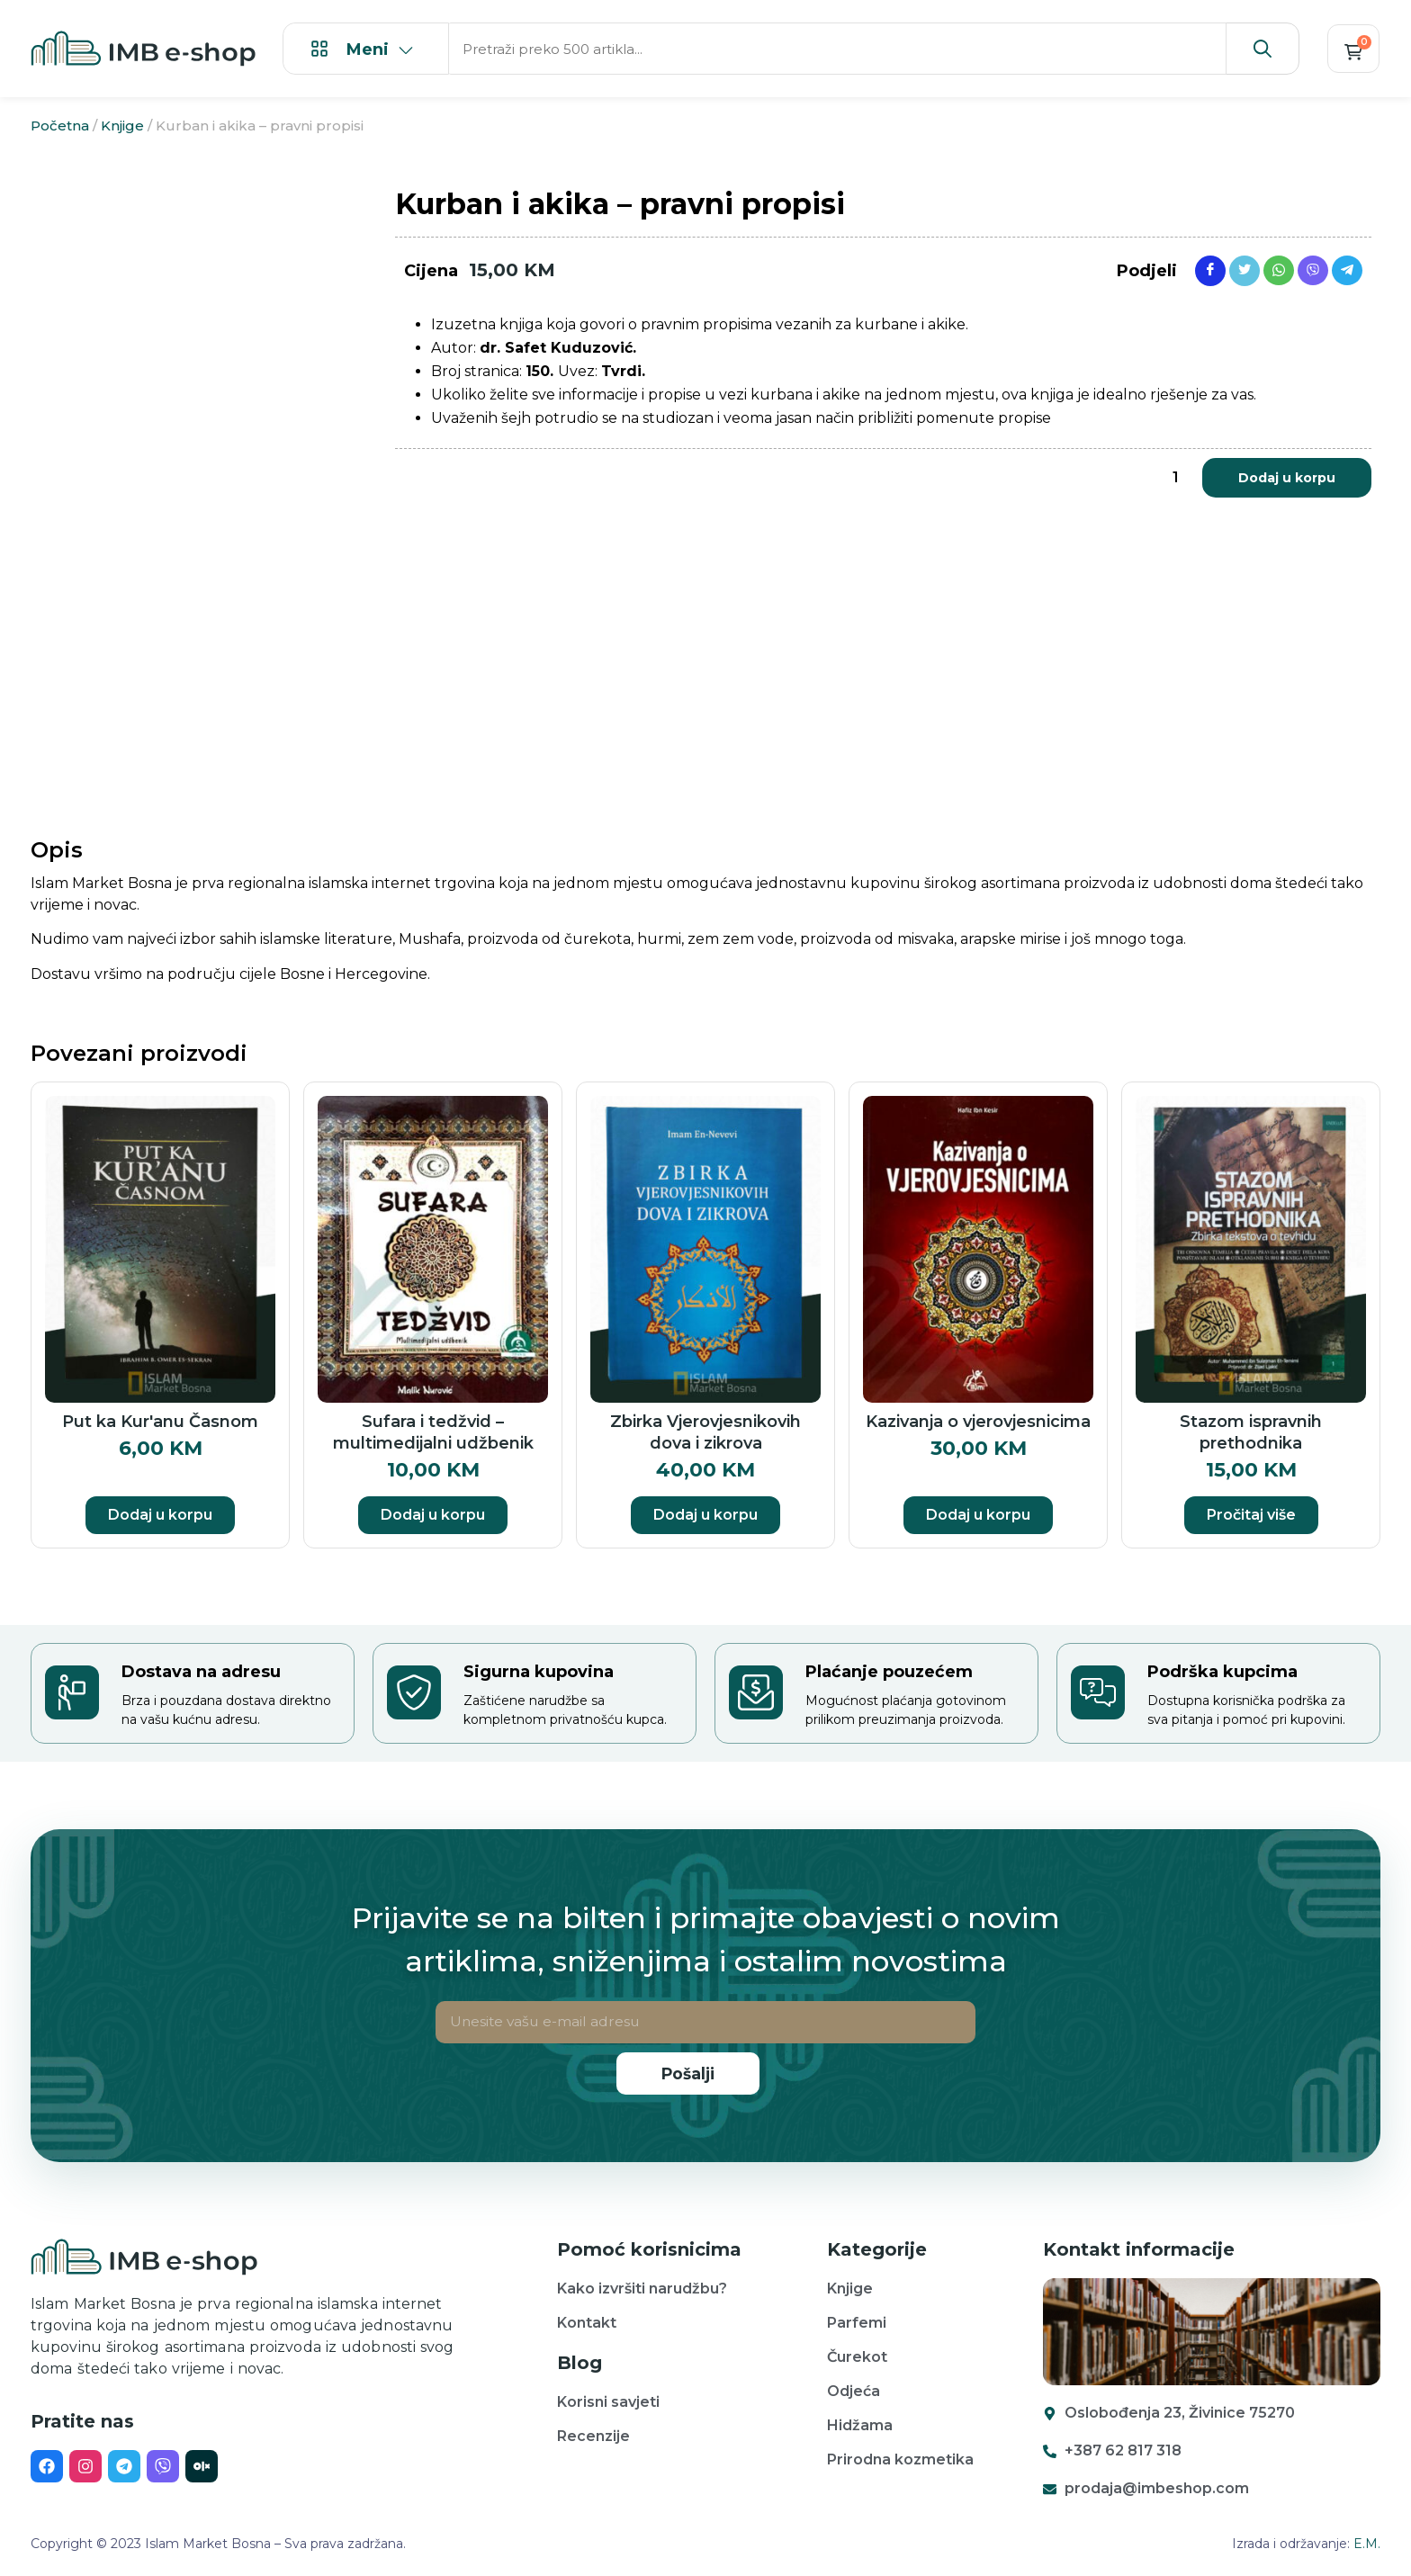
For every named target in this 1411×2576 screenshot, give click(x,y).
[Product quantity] (1175, 478)
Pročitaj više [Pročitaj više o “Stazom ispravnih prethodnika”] (1251, 1514)
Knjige (122, 125)
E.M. (1366, 2544)
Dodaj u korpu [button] (160, 1514)
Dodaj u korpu (1286, 478)
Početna (60, 125)
